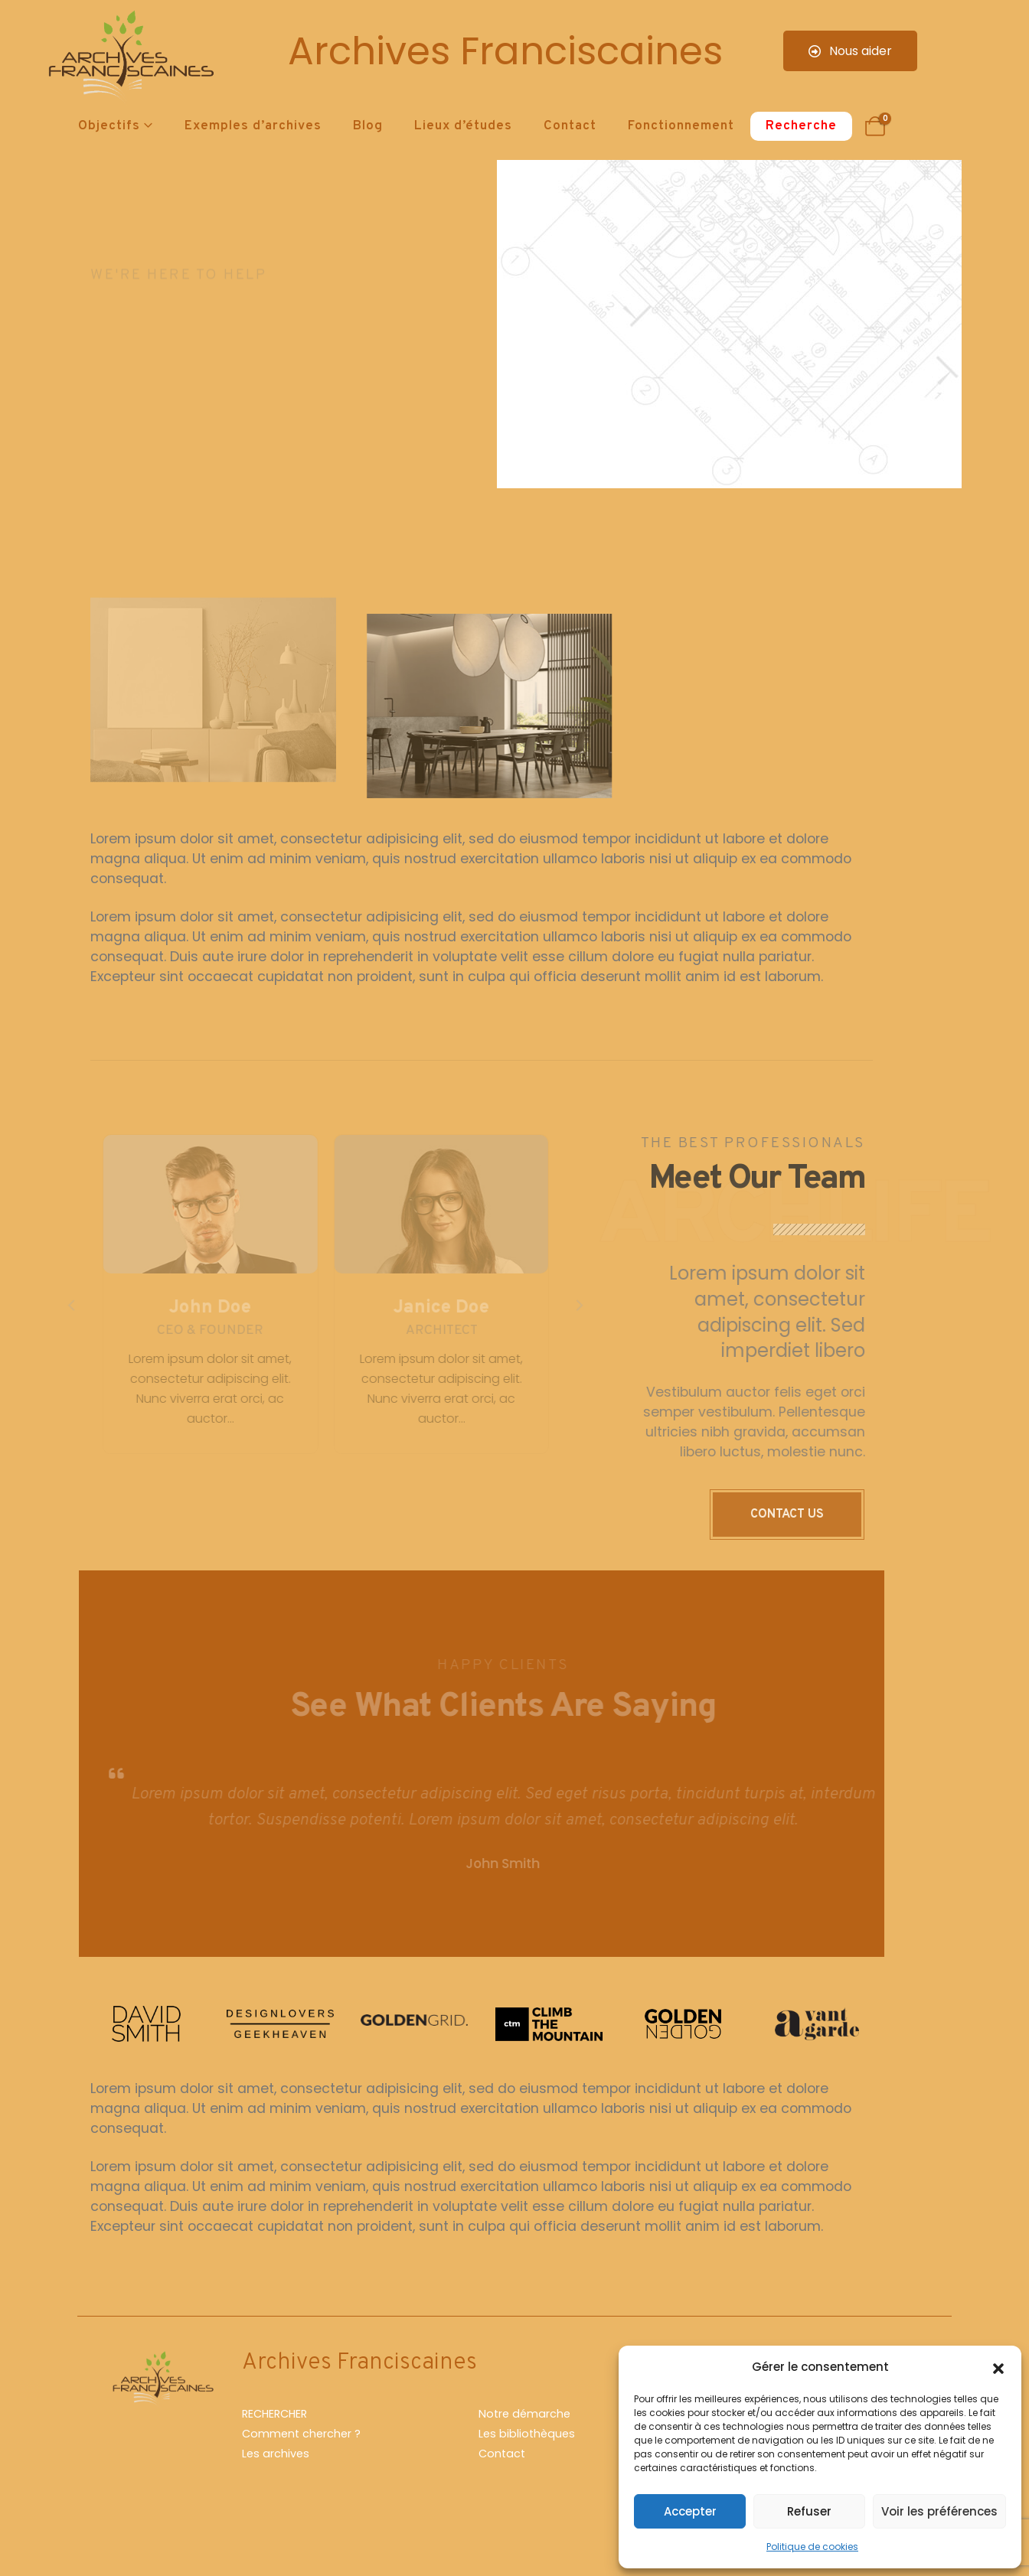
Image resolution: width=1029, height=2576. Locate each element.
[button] (998, 2367)
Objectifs (109, 126)
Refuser (809, 2511)
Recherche (801, 126)
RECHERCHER (274, 2413)
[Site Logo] (128, 58)
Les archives (275, 2453)
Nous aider (850, 51)
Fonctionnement (681, 126)
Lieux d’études (463, 126)
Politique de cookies (812, 2546)
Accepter (690, 2511)
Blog (368, 126)
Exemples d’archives (253, 126)
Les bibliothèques (527, 2433)
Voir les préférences (939, 2511)
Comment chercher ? (301, 2433)
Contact (570, 126)
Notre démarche (524, 2413)
